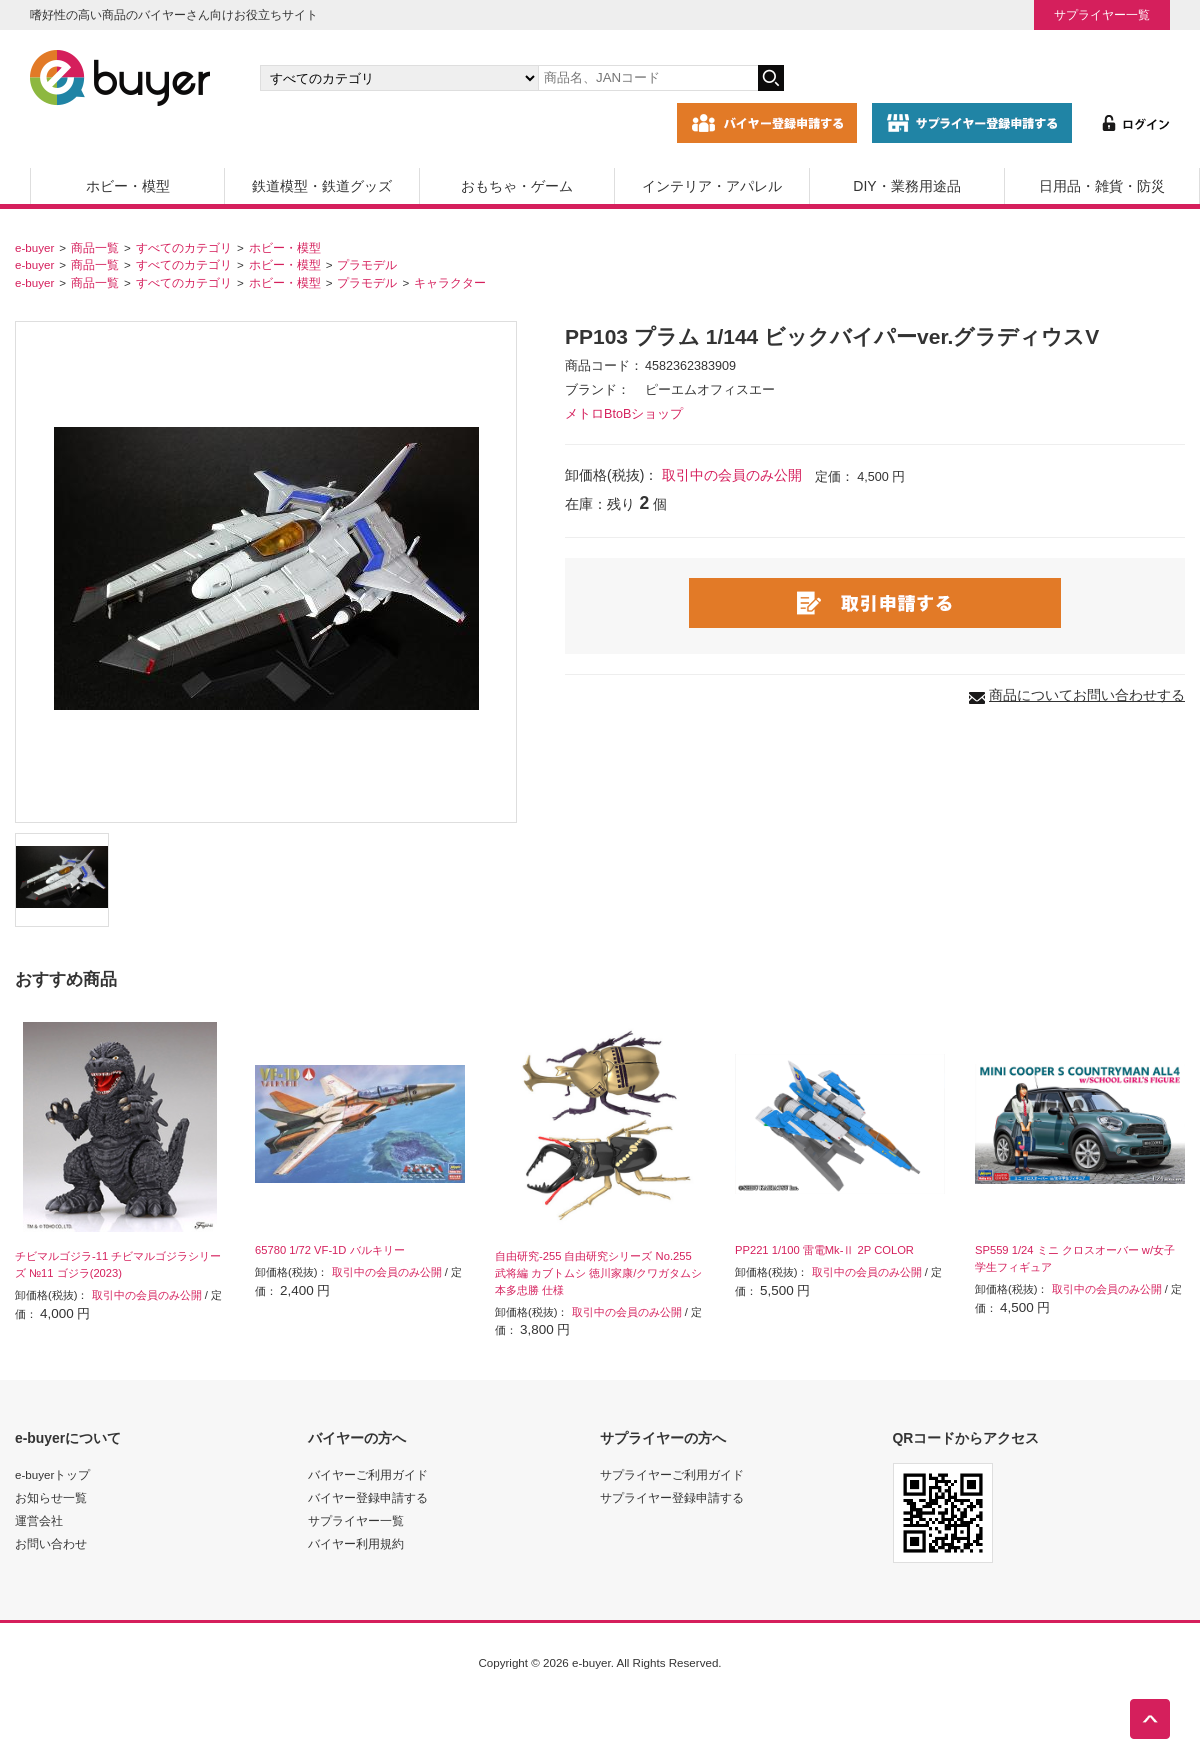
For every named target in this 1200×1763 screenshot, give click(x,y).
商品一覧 (95, 247)
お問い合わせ (51, 1543)
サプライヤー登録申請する (672, 1497)
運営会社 (39, 1520)
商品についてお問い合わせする (1087, 695)
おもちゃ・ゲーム (517, 186)
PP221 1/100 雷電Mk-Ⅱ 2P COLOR (824, 1250)
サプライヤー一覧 (1102, 14)
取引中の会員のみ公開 (732, 475)
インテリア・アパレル (712, 186)
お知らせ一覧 (51, 1497)
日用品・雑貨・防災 (1102, 186)
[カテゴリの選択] (399, 78)
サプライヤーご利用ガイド (672, 1474)
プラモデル (367, 264)
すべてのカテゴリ (184, 247)
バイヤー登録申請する (368, 1497)
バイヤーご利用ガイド (368, 1474)
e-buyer (34, 247)
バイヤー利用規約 (356, 1543)
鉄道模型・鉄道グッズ (322, 186)
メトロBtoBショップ (624, 414)
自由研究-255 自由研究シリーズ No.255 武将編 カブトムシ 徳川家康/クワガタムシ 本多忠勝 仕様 (598, 1273)
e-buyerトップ (52, 1474)
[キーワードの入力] (648, 78)
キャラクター (450, 282)
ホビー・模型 (128, 186)
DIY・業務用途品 (906, 186)
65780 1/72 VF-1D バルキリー (330, 1250)
